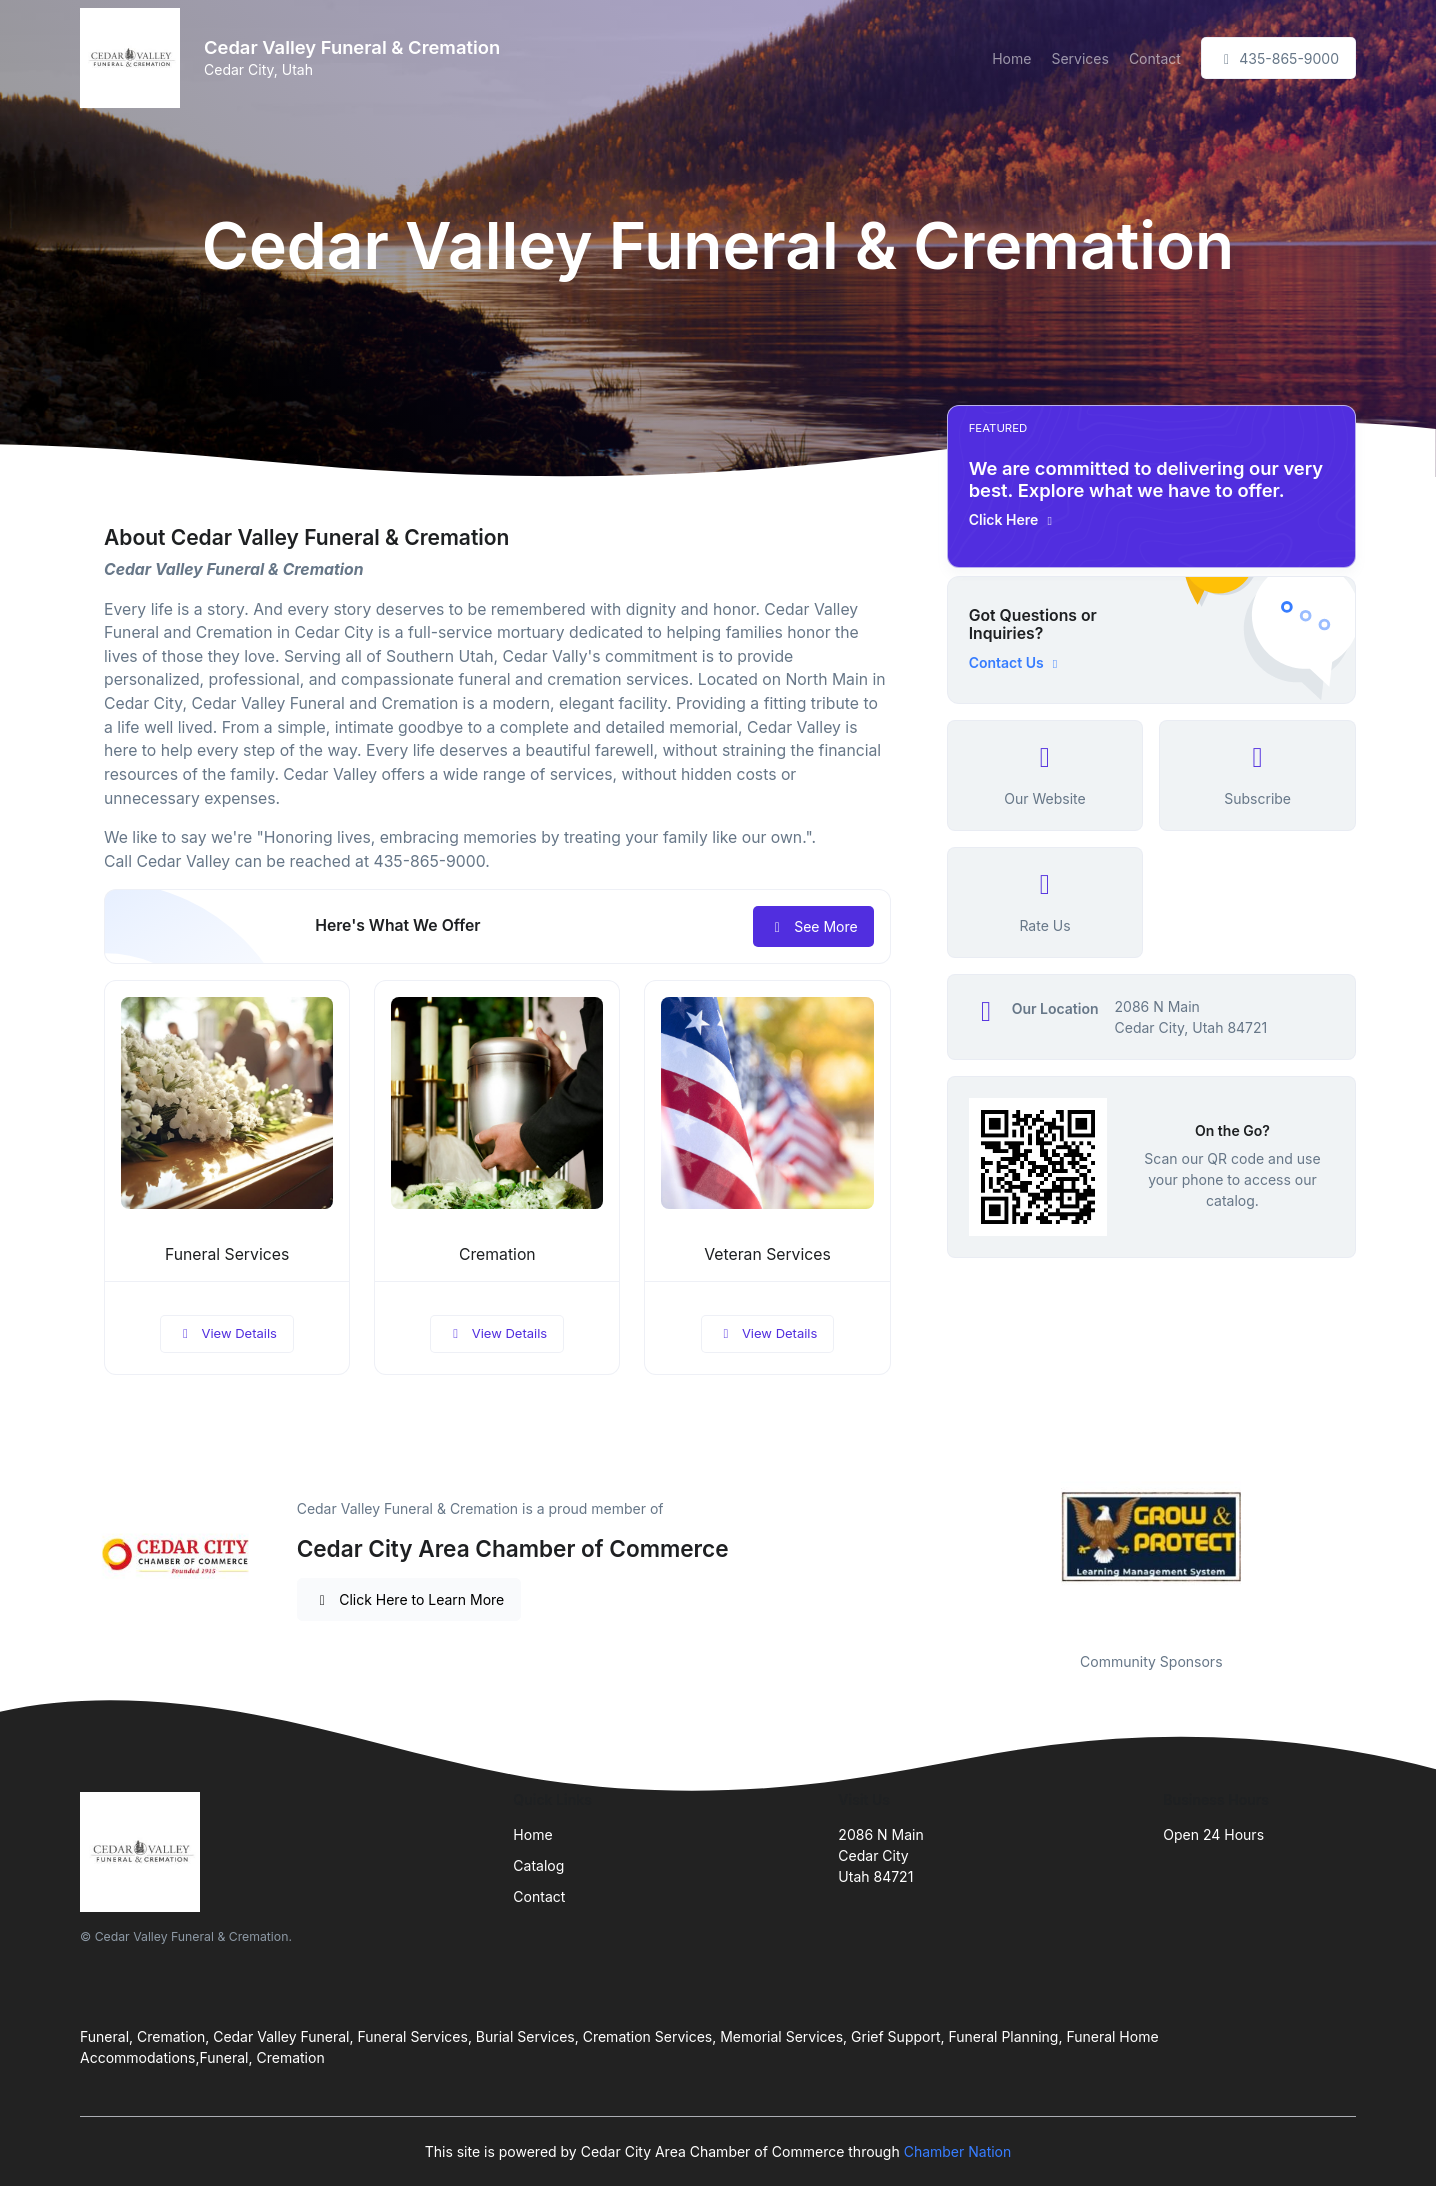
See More (813, 926)
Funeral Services (227, 1254)
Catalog (538, 1865)
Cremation (497, 1254)
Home (1011, 58)
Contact (1155, 58)
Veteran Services (767, 1254)
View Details (227, 1333)
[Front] (134, 58)
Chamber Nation (958, 2151)
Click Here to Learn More (409, 1599)
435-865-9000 (1278, 58)
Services (1079, 58)
